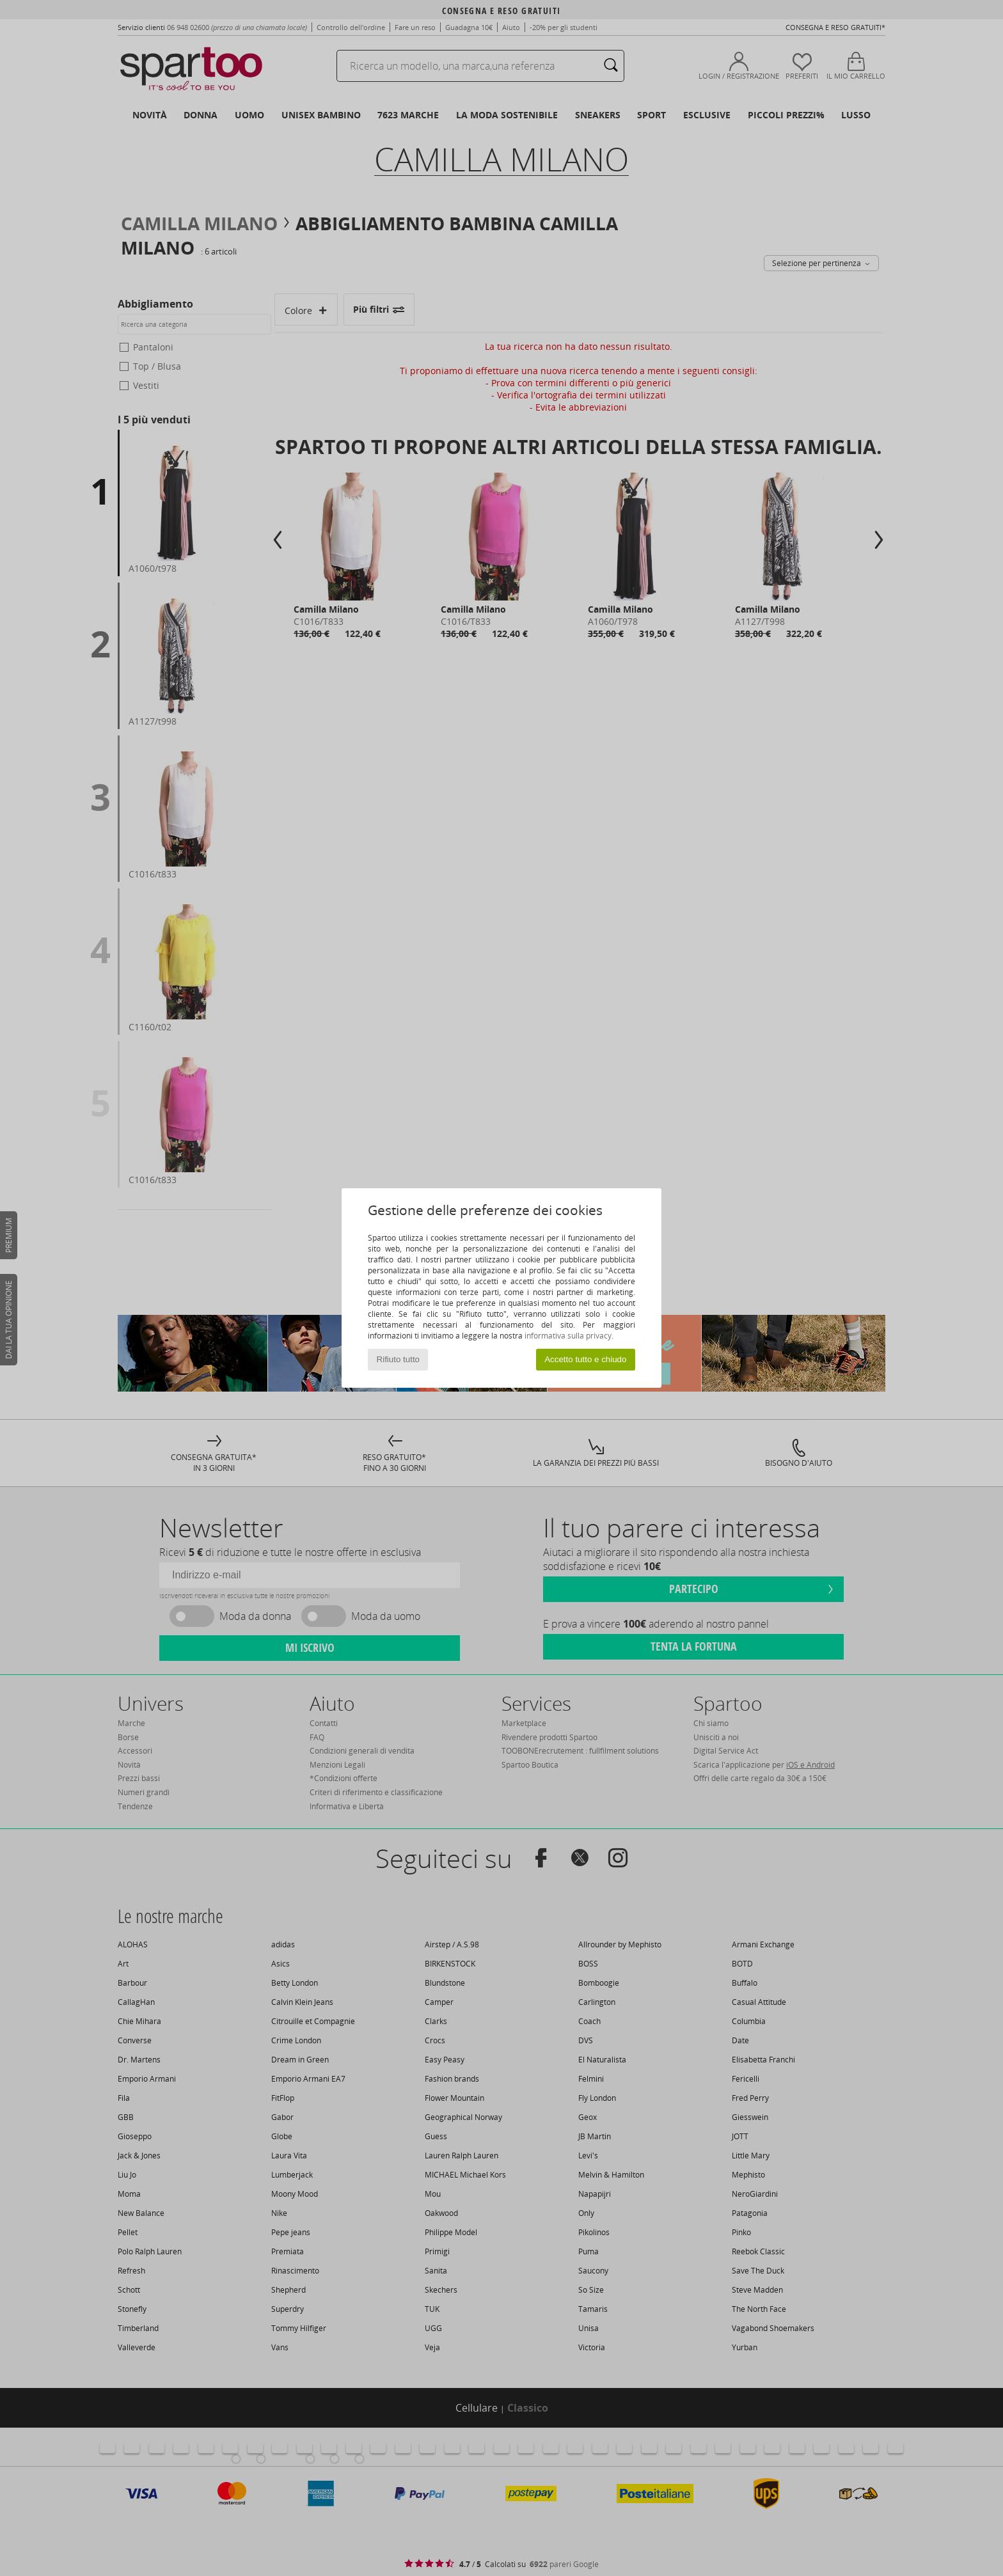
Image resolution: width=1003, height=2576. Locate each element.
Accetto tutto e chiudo (585, 1359)
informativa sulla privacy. (569, 1335)
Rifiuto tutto (398, 1359)
